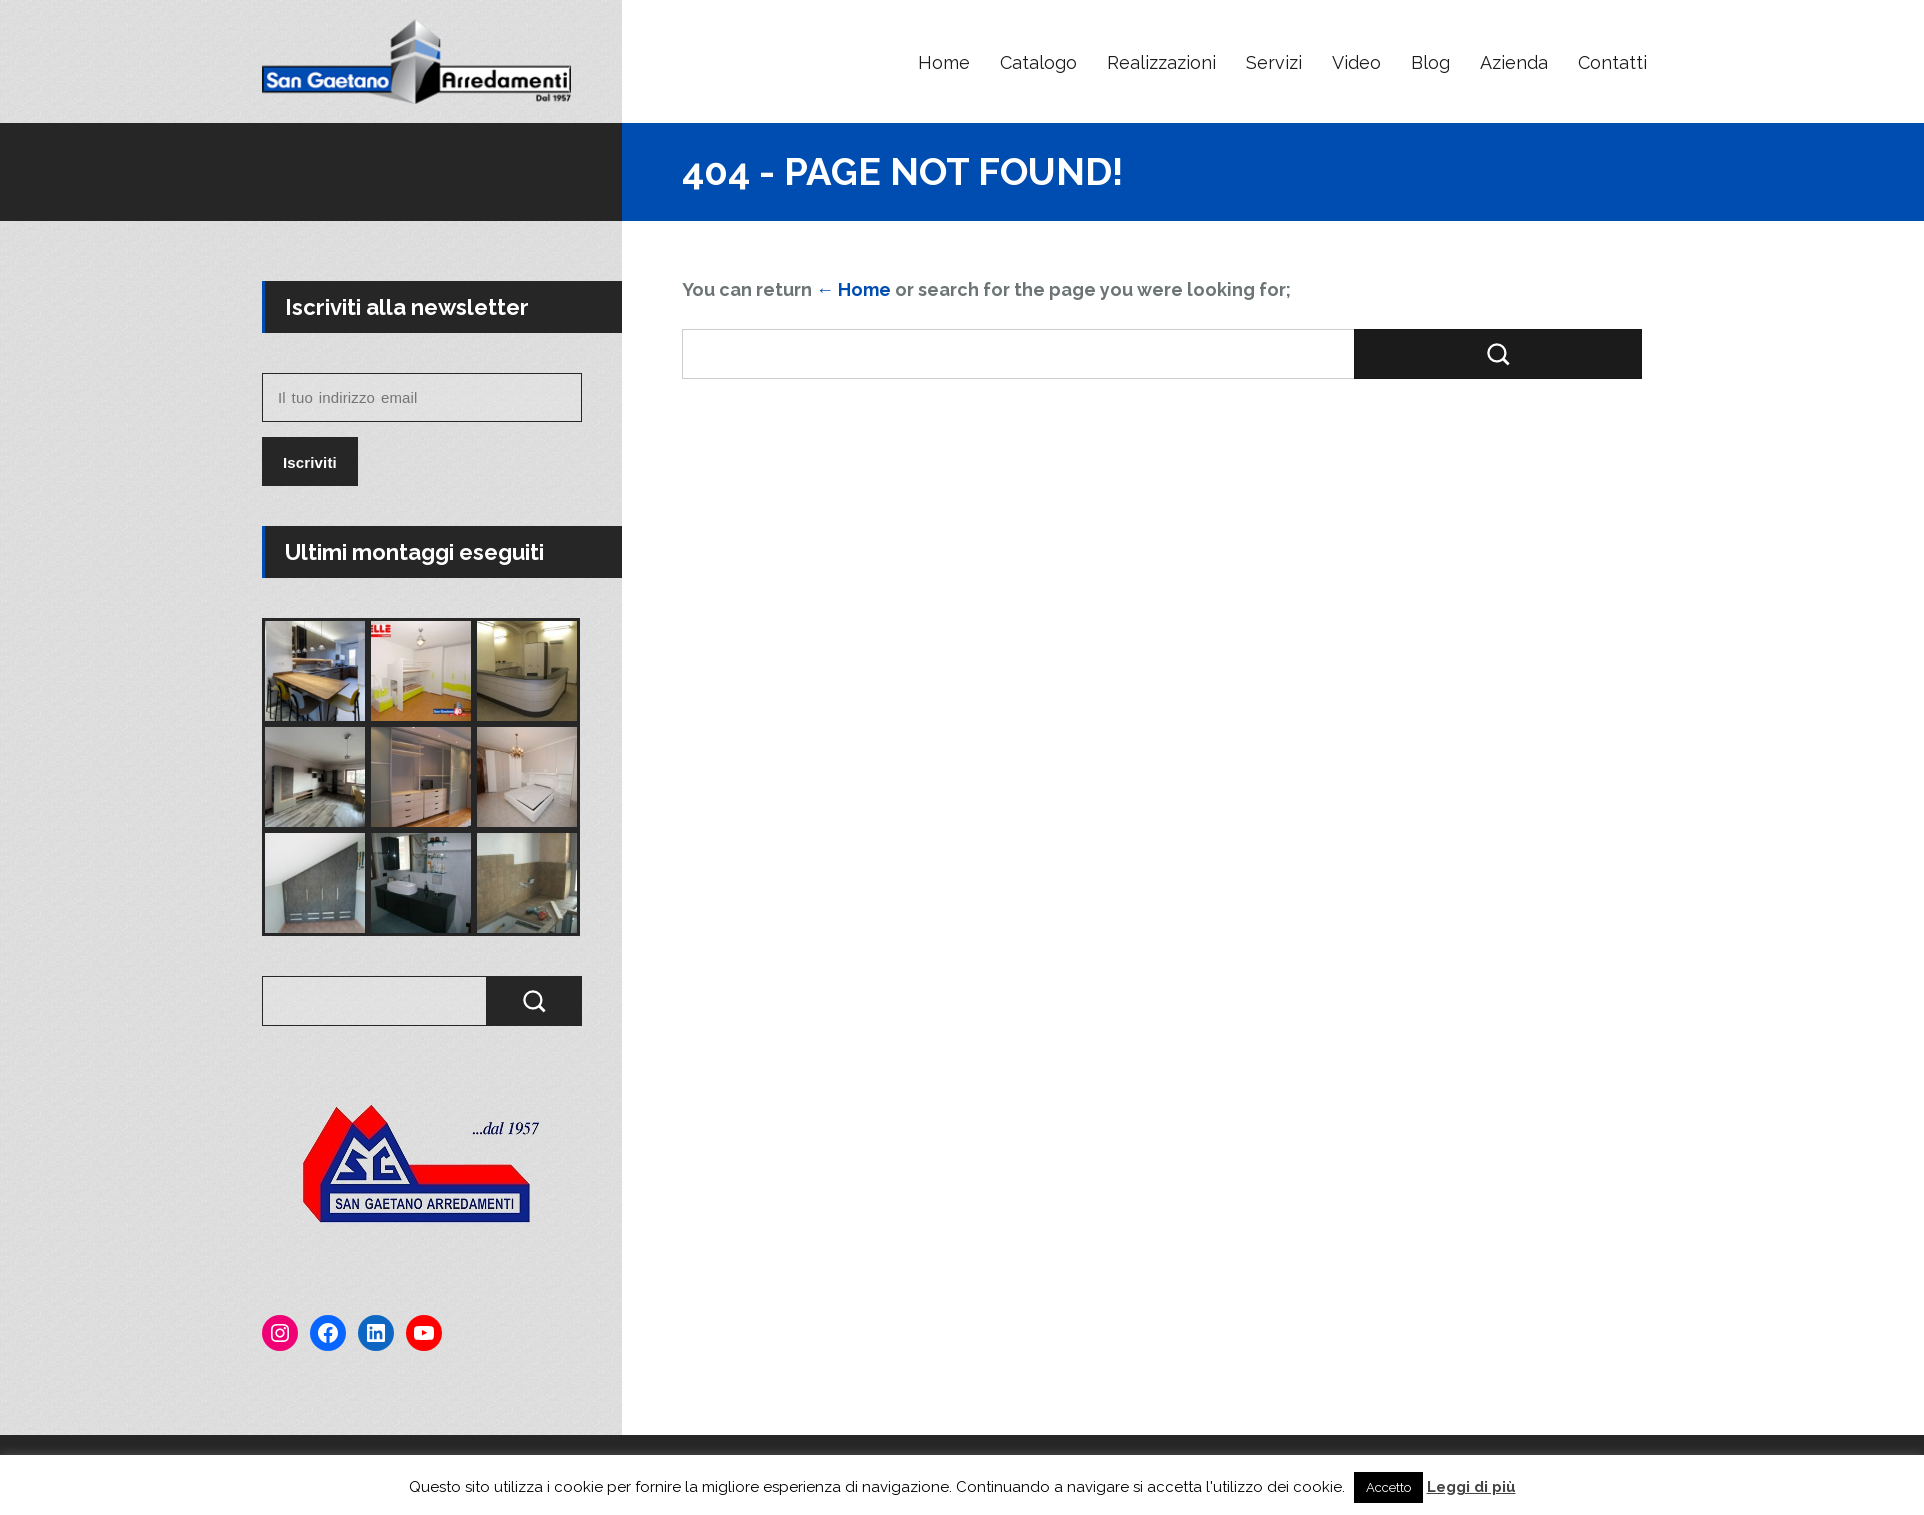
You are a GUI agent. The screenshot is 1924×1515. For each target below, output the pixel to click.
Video (1356, 62)
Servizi (1274, 62)
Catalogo (1038, 62)
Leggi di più (1471, 1487)
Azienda (1514, 62)
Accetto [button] (1388, 1487)
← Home (853, 289)
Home (944, 62)
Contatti (1612, 62)
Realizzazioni (1161, 62)
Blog (1430, 62)
